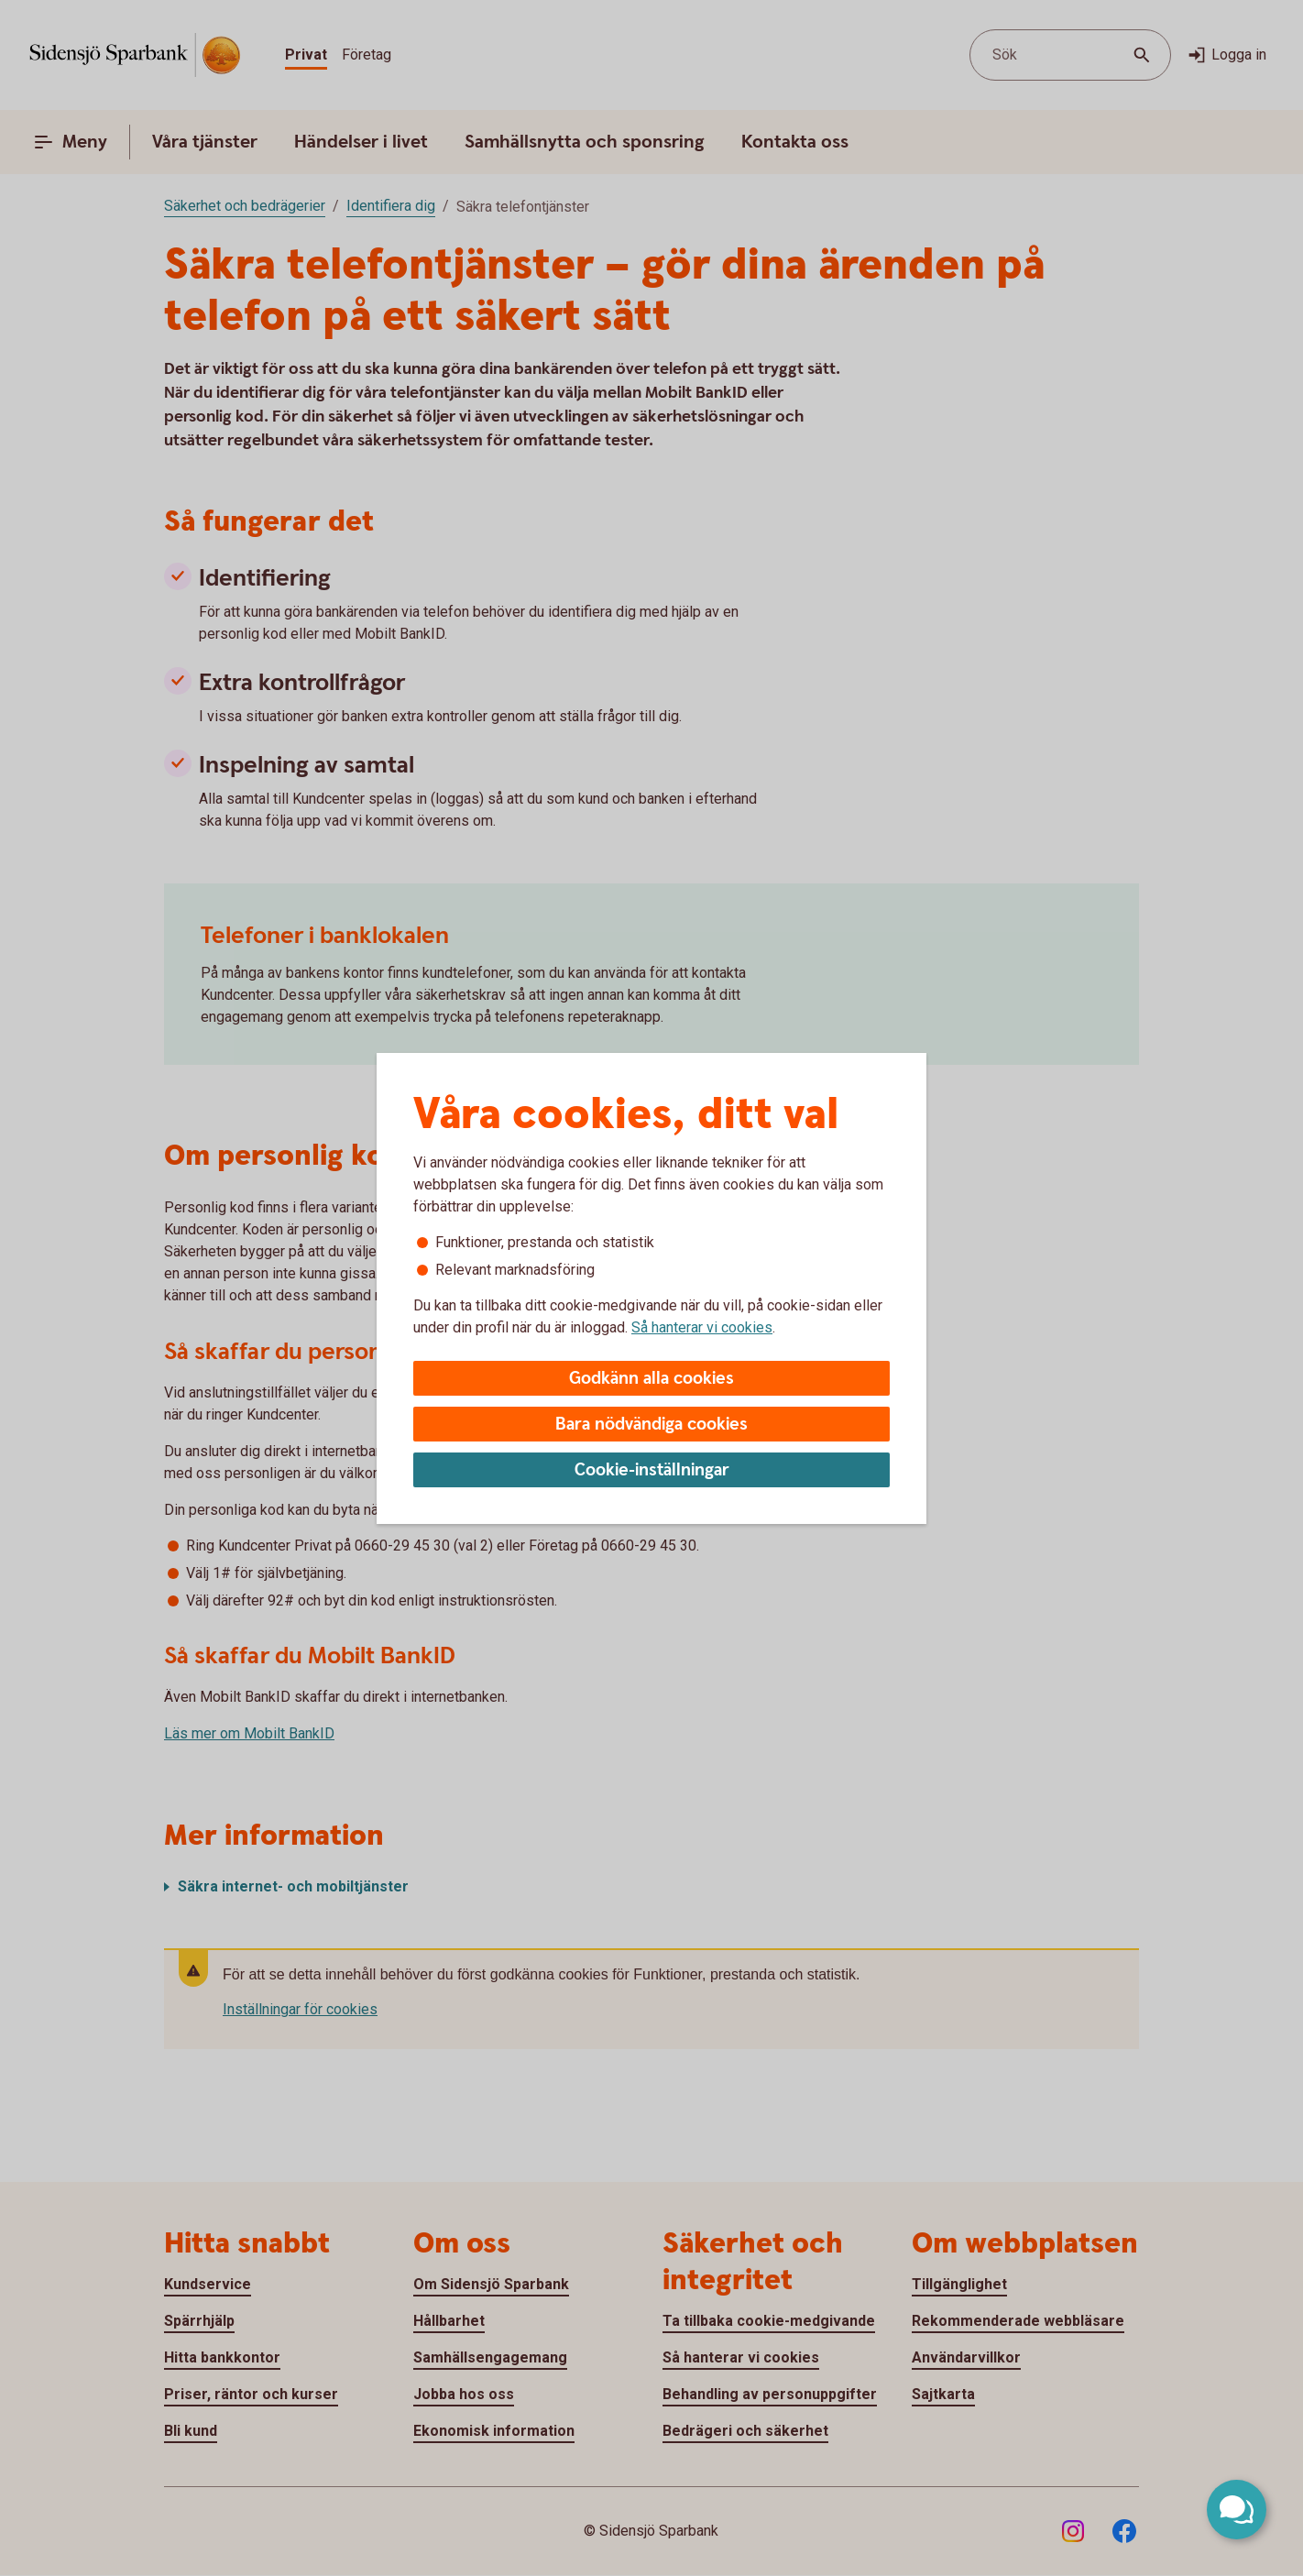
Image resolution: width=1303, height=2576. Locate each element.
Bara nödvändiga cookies (651, 1424)
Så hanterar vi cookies (701, 1327)
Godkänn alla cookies (651, 1378)
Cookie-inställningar (652, 1470)
